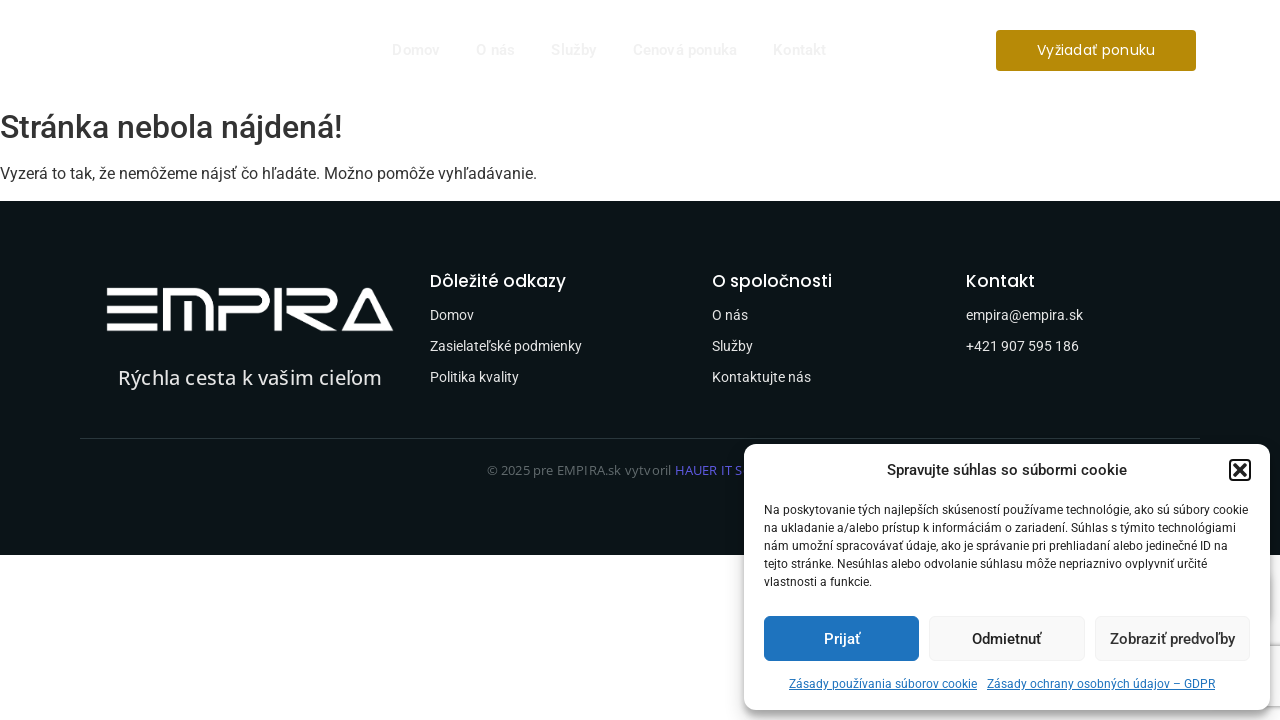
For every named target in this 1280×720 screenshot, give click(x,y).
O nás (495, 50)
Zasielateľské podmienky (506, 346)
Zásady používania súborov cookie (883, 684)
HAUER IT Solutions (734, 470)
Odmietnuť (1006, 639)
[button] (1240, 470)
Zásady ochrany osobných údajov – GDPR (1101, 684)
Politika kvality (474, 377)
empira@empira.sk (1024, 315)
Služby (573, 50)
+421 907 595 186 (1022, 346)
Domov (416, 50)
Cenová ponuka (685, 50)
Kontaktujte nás (761, 377)
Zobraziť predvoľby (1172, 639)
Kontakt (799, 50)
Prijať (842, 639)
